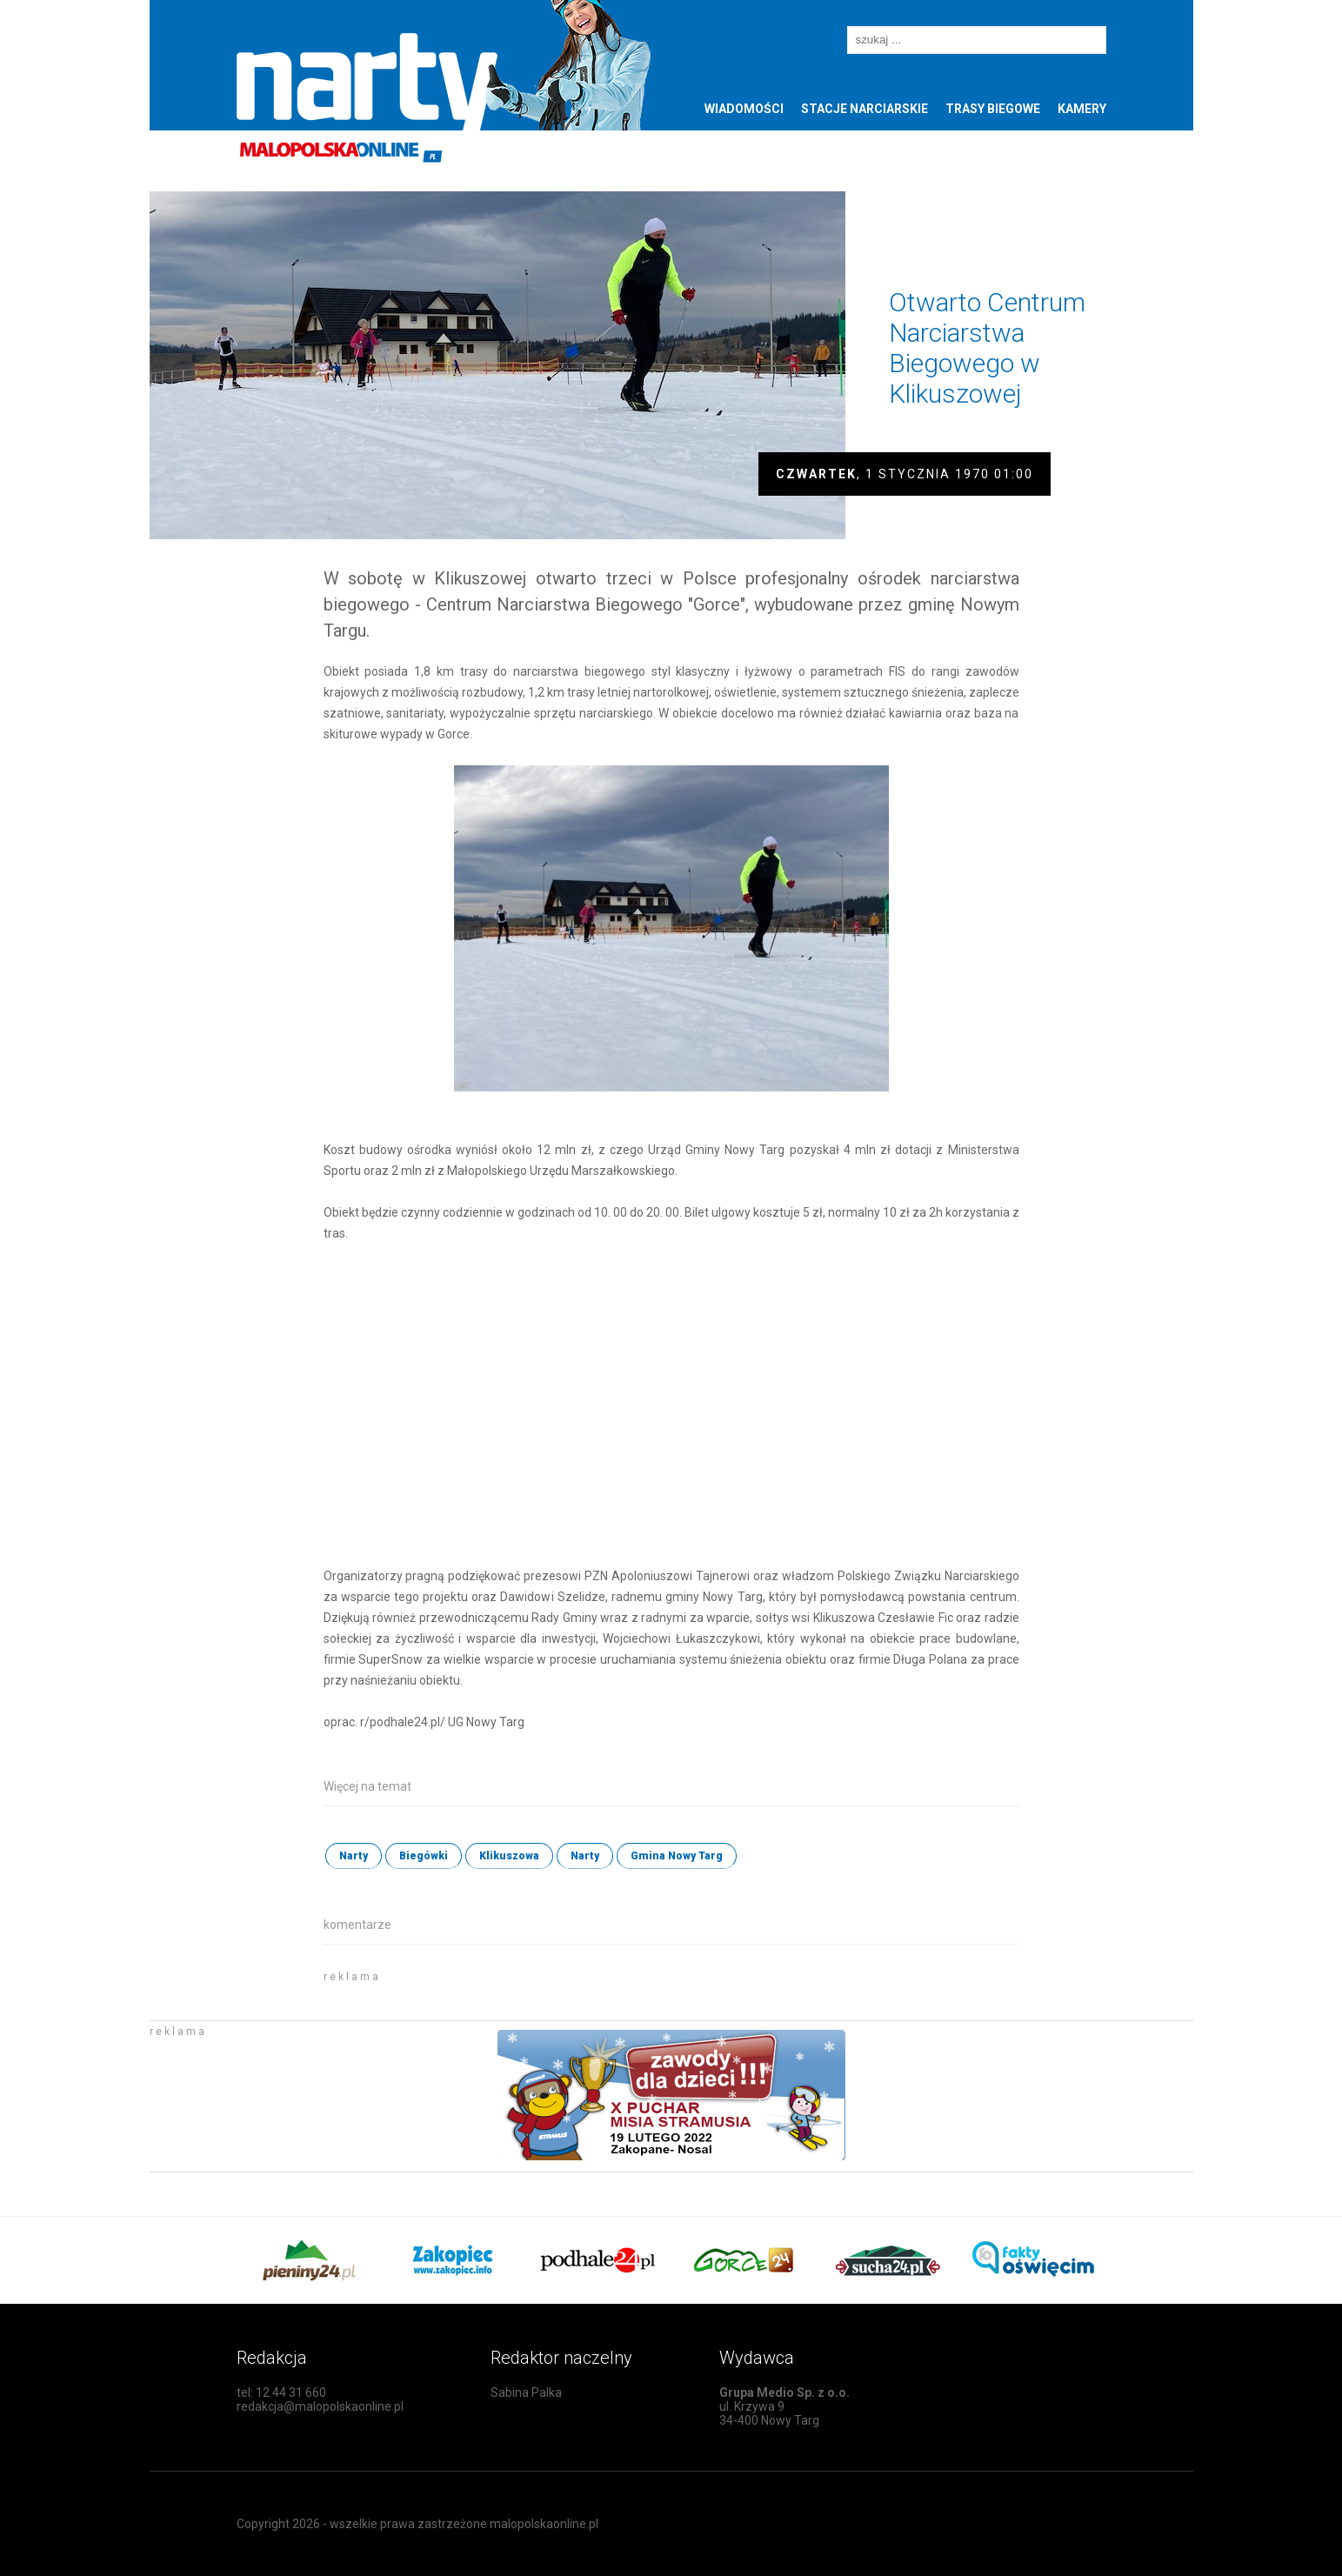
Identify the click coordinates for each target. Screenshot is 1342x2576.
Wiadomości (744, 109)
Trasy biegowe (992, 109)
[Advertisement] (527, 1988)
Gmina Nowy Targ (677, 1856)
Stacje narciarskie (864, 109)
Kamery (1082, 109)
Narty (353, 1856)
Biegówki (423, 1856)
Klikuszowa (509, 1856)
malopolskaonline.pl (544, 2524)
